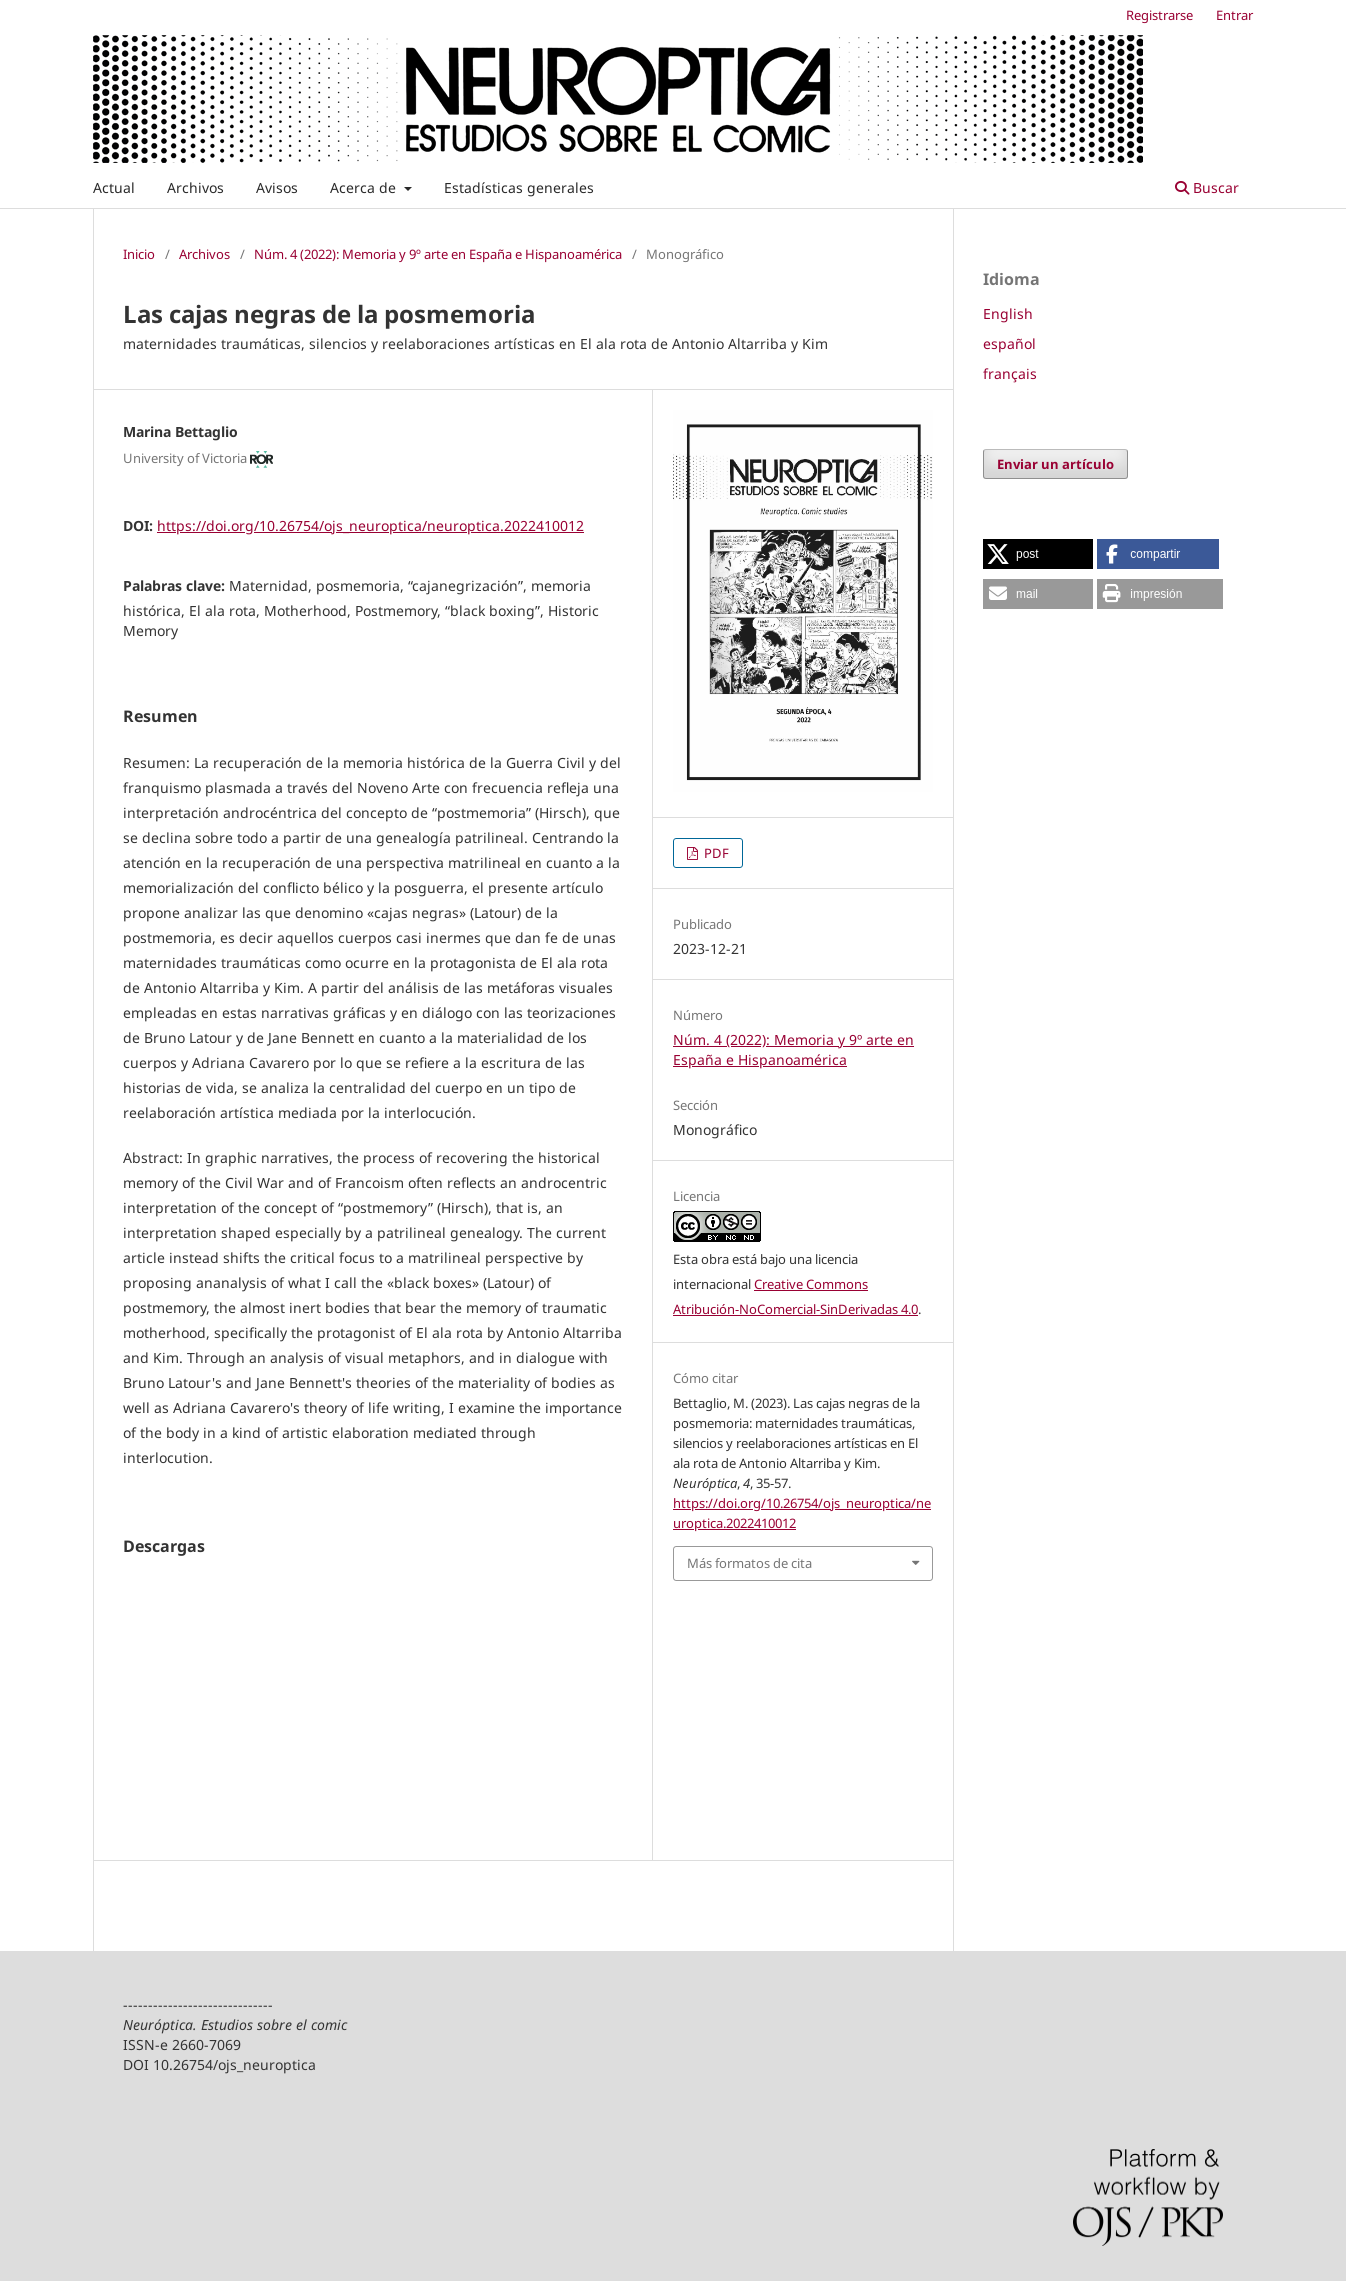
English (1008, 313)
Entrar (1234, 15)
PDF (715, 853)
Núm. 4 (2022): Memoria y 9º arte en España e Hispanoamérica (438, 254)
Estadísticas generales (519, 187)
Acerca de (365, 187)
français (1010, 373)
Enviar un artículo (1055, 464)
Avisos (277, 187)
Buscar (1207, 187)
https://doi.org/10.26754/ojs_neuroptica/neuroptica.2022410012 (370, 525)
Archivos (195, 187)
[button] (1038, 554)
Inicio (139, 254)
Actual (114, 187)
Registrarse (1159, 15)
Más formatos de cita (749, 1563)
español (1009, 343)
